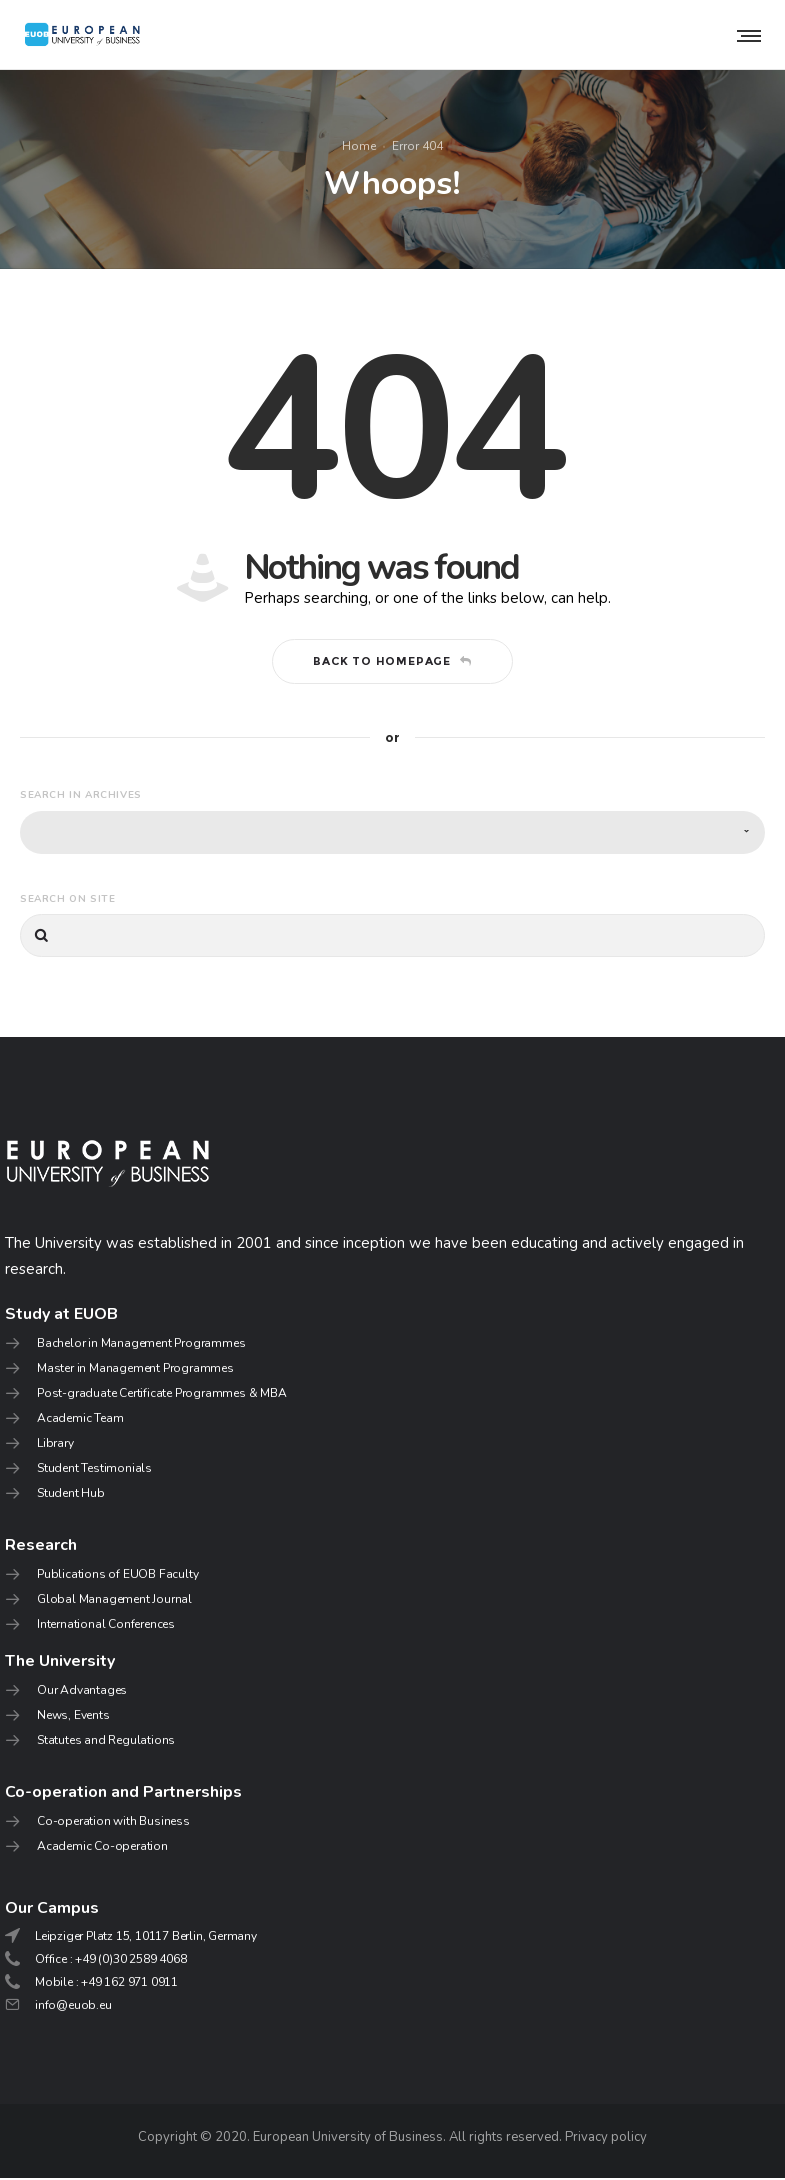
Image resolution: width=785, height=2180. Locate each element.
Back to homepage (392, 663)
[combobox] (392, 833)
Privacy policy (606, 2139)
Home (359, 147)
